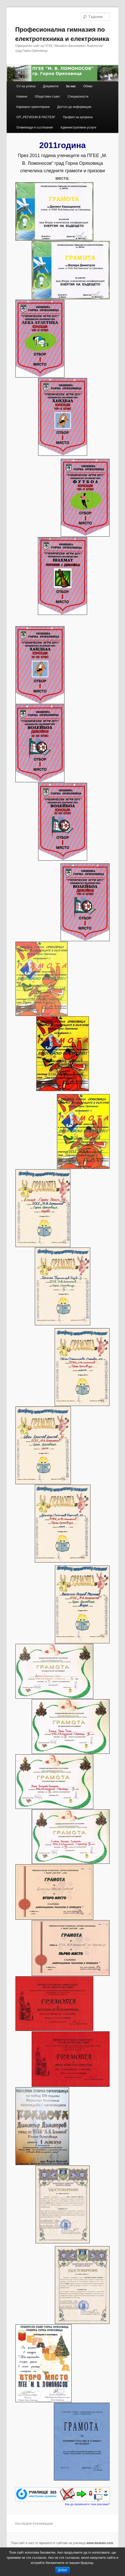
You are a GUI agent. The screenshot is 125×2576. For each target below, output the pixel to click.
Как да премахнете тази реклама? (87, 2504)
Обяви (88, 86)
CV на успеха (26, 86)
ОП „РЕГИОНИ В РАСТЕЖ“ (35, 117)
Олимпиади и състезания (34, 127)
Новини (21, 96)
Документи (51, 86)
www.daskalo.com (100, 2543)
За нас (71, 86)
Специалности (78, 96)
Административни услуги (78, 127)
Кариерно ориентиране (33, 107)
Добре (62, 2570)
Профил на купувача (78, 117)
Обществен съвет (47, 96)
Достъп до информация (74, 107)
